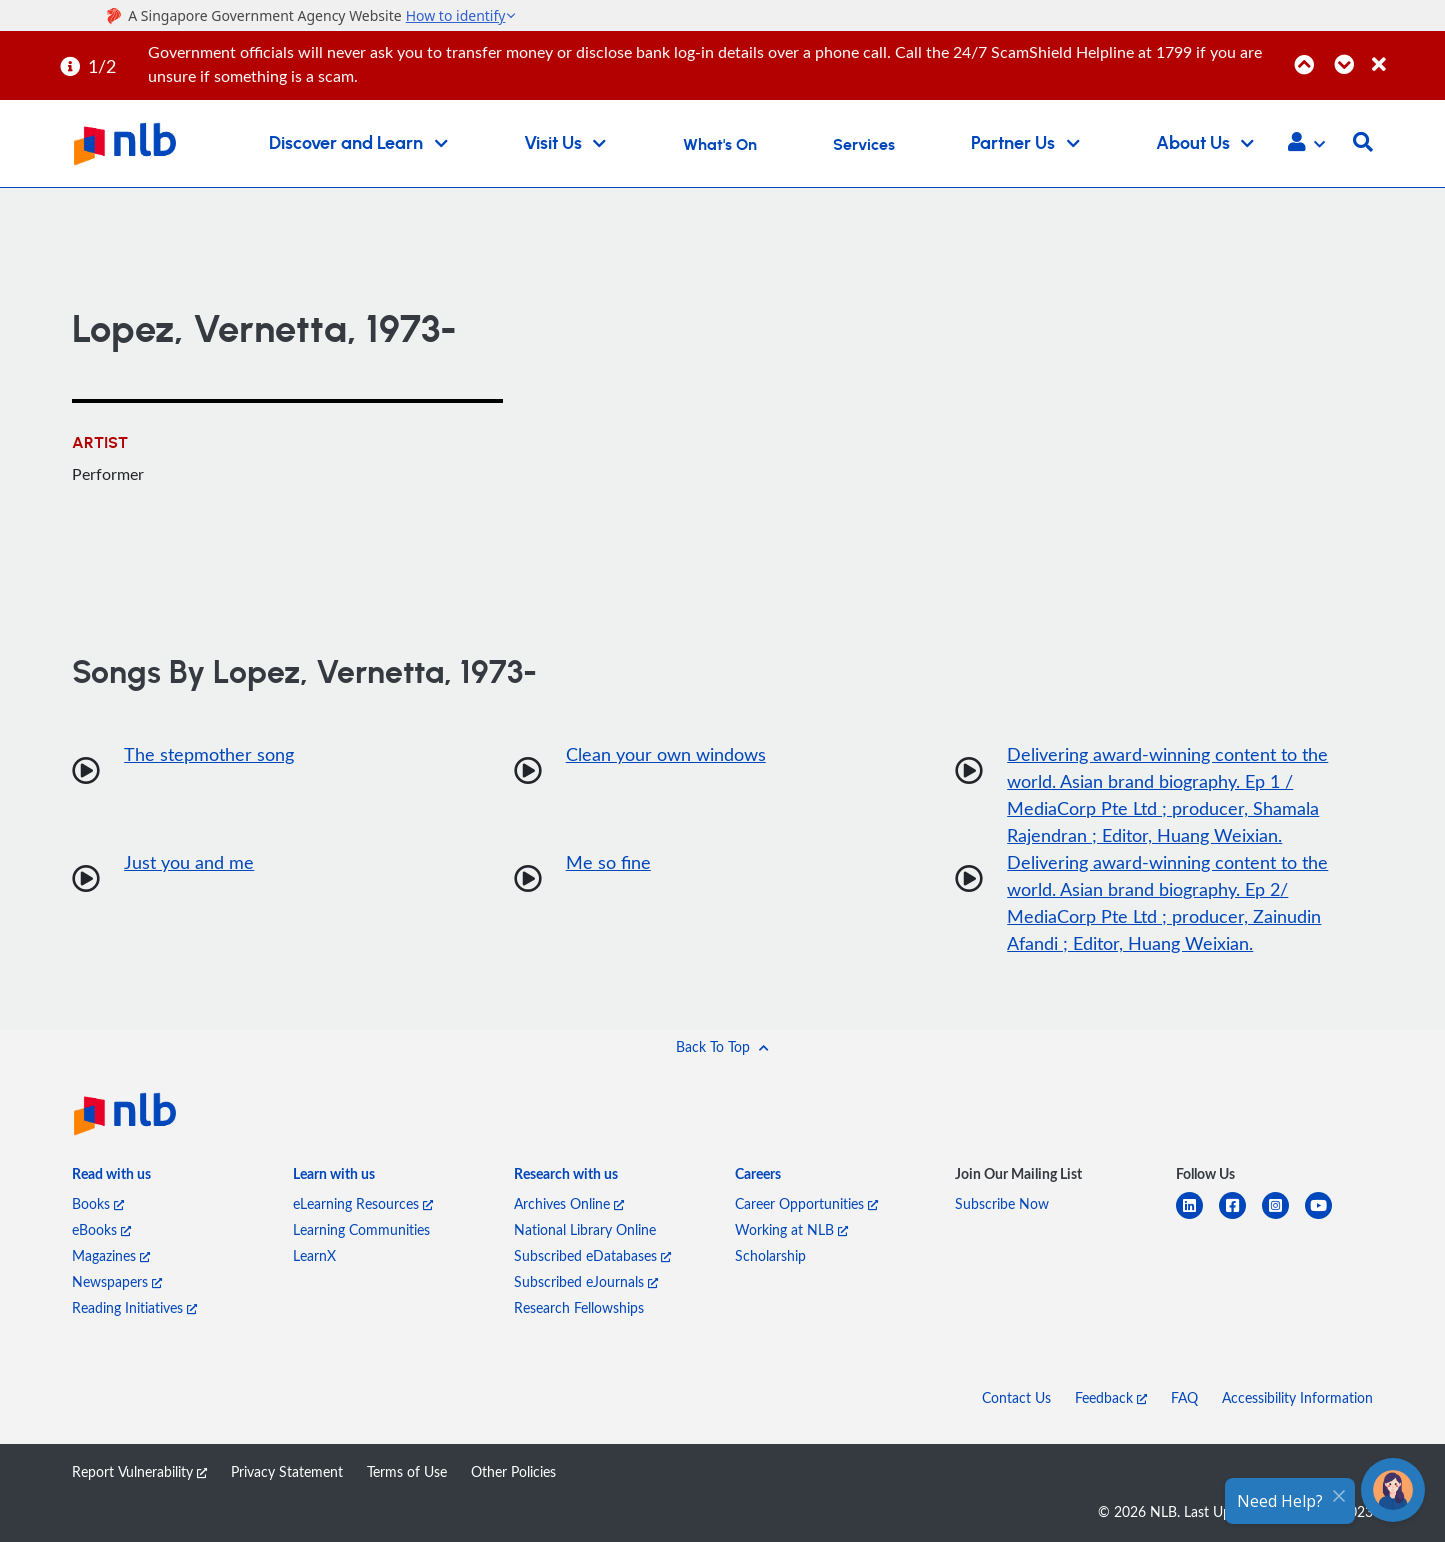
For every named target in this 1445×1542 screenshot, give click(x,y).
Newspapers (117, 1281)
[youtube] (1326, 1217)
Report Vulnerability (139, 1471)
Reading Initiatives (134, 1307)
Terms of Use (407, 1471)
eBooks (101, 1229)
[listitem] (111, 1178)
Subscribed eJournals (586, 1281)
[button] (1306, 144)
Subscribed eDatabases (592, 1255)
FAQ (1184, 1397)
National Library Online (585, 1229)
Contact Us (1016, 1397)
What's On (720, 145)
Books (98, 1203)
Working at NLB (791, 1229)
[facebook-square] (1240, 1217)
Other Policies (513, 1471)
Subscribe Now (1002, 1203)
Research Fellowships (579, 1307)
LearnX (314, 1255)
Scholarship (770, 1255)
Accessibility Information (1297, 1397)
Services (864, 145)
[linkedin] (1197, 1217)
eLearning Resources (363, 1203)
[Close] (1405, 53)
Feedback (1111, 1397)
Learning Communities (361, 1229)
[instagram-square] (1283, 1217)
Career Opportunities (806, 1203)
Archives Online (569, 1203)
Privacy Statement (287, 1471)
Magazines (111, 1255)
